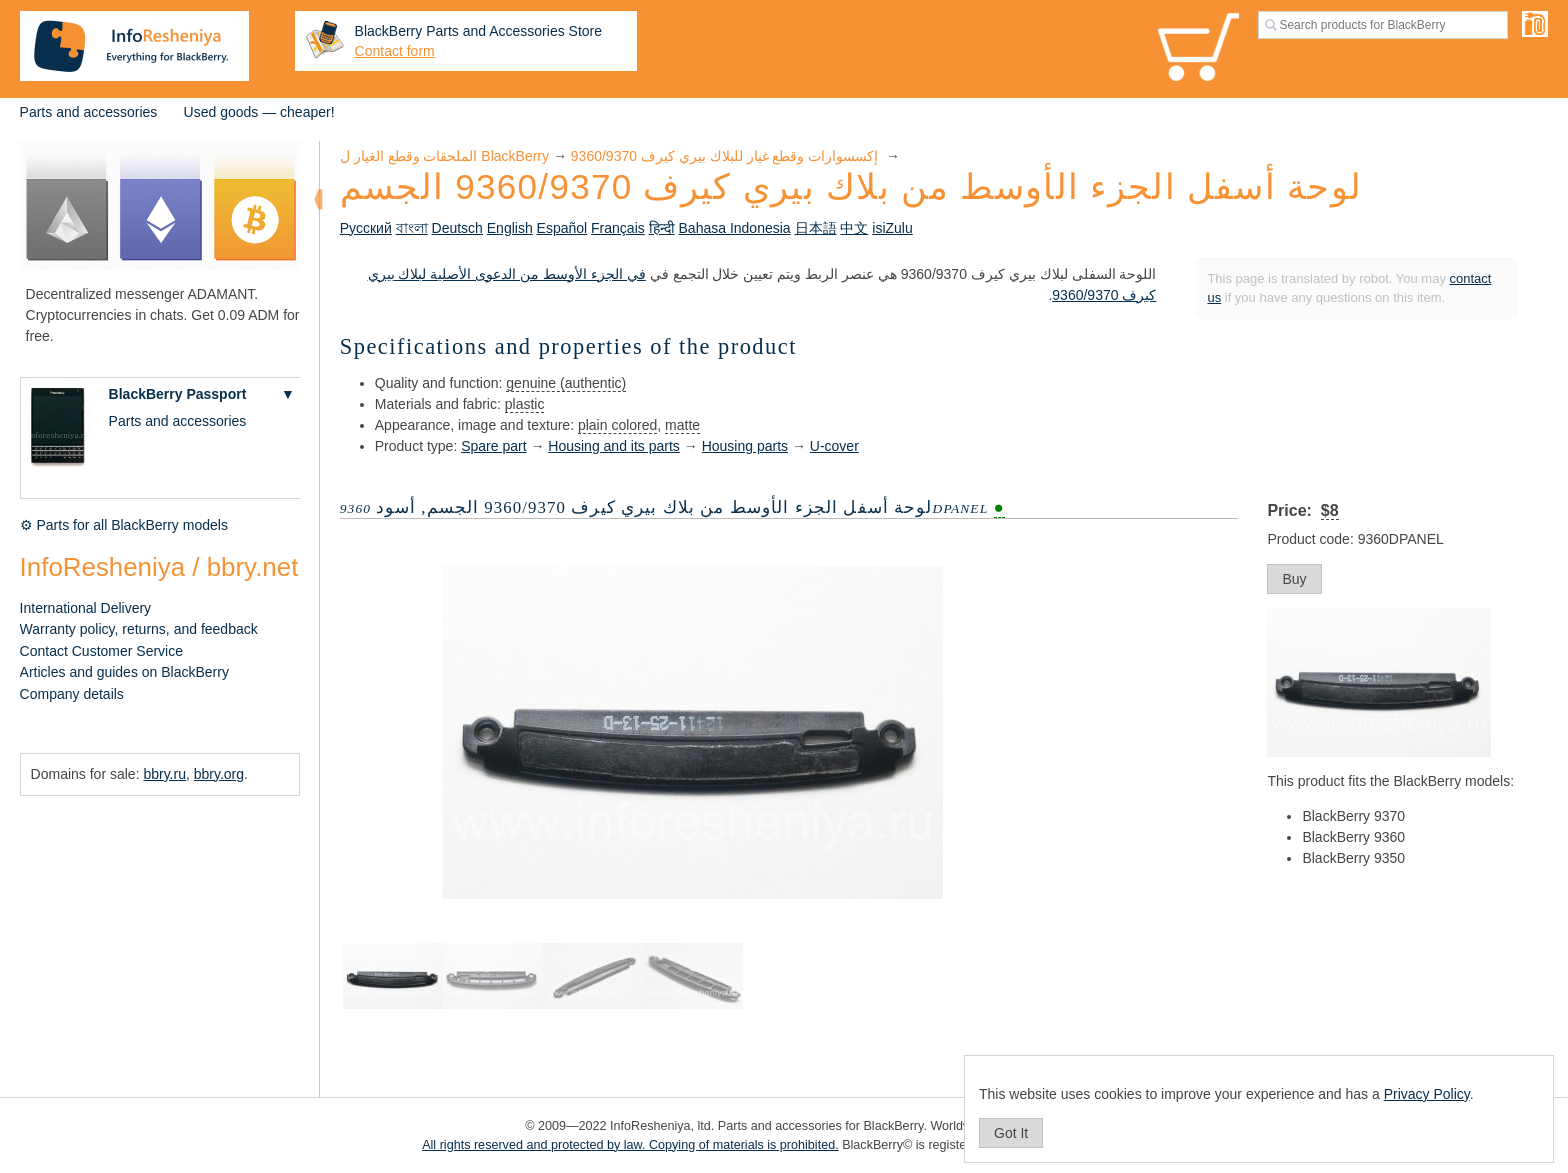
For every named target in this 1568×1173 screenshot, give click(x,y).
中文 (854, 228)
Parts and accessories (89, 112)
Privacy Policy (1427, 1094)
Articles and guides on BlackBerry (124, 672)
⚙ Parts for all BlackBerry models (124, 525)
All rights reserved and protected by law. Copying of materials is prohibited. (630, 1145)
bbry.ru (164, 774)
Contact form (395, 51)
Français (618, 228)
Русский (366, 228)
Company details (72, 694)
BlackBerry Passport (178, 394)
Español (562, 228)
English (510, 228)
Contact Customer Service (101, 651)
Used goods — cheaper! (259, 112)
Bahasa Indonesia (735, 228)
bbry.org (219, 774)
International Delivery (86, 608)
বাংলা (412, 228)
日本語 (816, 228)
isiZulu (892, 228)
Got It (1011, 1133)
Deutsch (457, 228)
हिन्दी (662, 228)
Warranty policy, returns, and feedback (139, 629)
